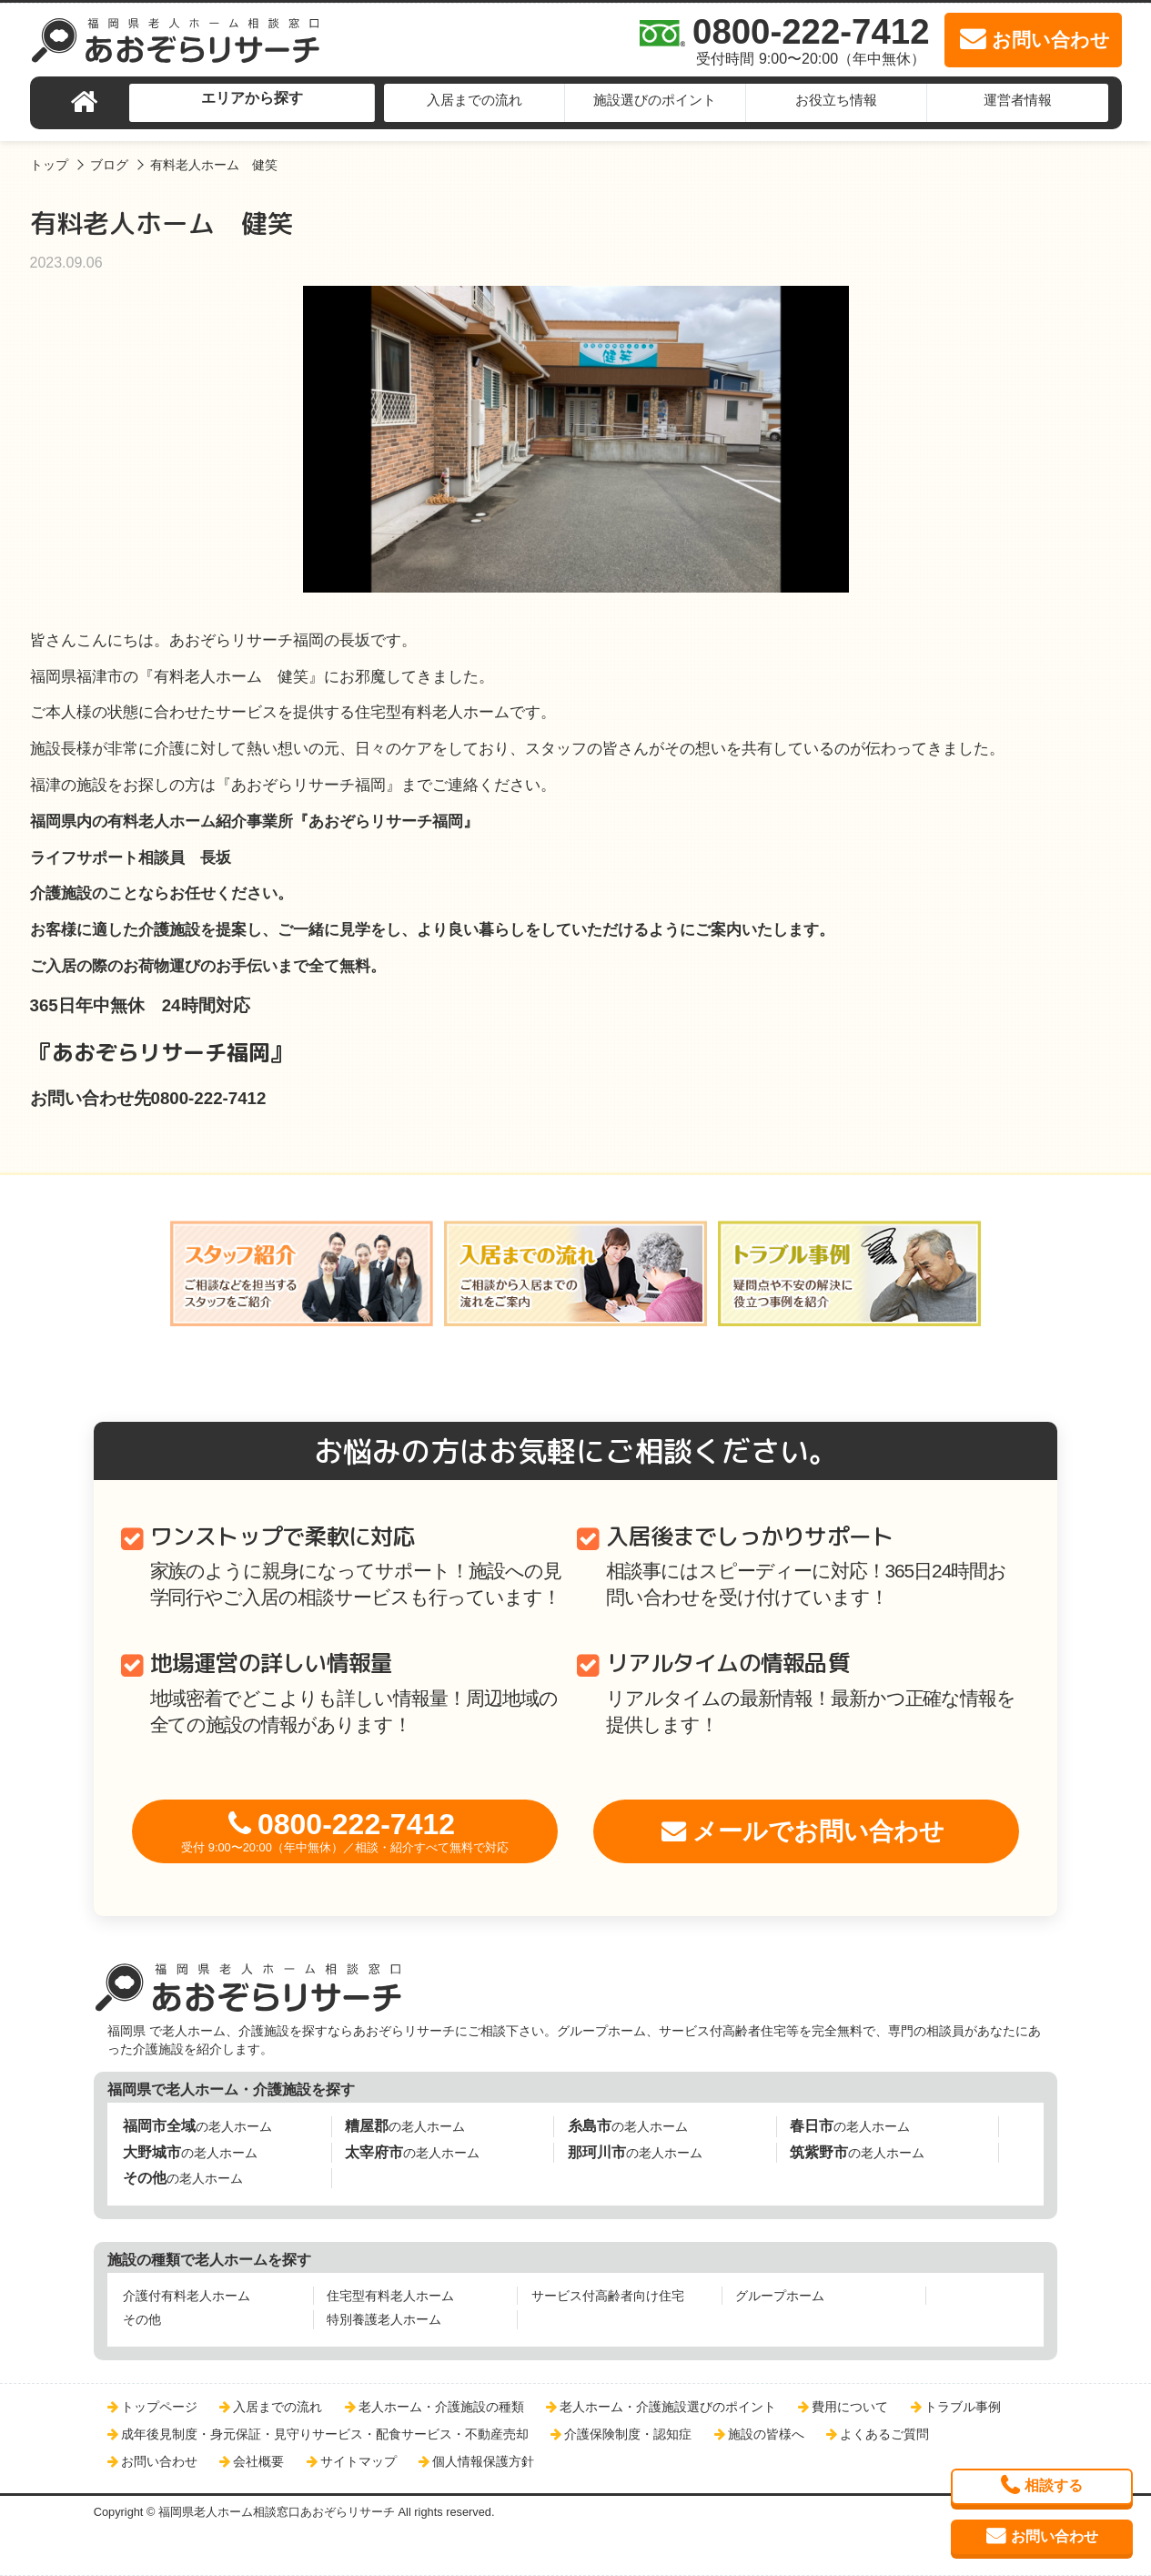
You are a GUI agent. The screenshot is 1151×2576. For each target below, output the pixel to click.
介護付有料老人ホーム (186, 2295)
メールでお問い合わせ (818, 1831)
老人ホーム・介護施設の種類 (441, 2406)
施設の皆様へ (766, 2434)
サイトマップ (358, 2461)
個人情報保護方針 (483, 2461)
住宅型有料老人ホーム (390, 2295)
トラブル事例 (962, 2406)
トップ (49, 164)
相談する (1054, 2485)
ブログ (109, 164)
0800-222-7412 (344, 1831)
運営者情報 (1018, 99)
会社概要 (258, 2461)
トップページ (159, 2406)
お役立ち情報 (836, 99)
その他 (142, 2319)
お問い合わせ (159, 2461)
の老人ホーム (197, 2126)
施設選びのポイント (654, 99)
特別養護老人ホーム (384, 2319)
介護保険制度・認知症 (628, 2434)
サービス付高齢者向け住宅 (607, 2295)
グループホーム (779, 2295)
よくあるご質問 (884, 2434)
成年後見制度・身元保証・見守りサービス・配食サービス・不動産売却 (325, 2434)
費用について (850, 2406)
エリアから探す (252, 98)
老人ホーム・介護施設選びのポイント (668, 2406)
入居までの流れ (474, 99)
